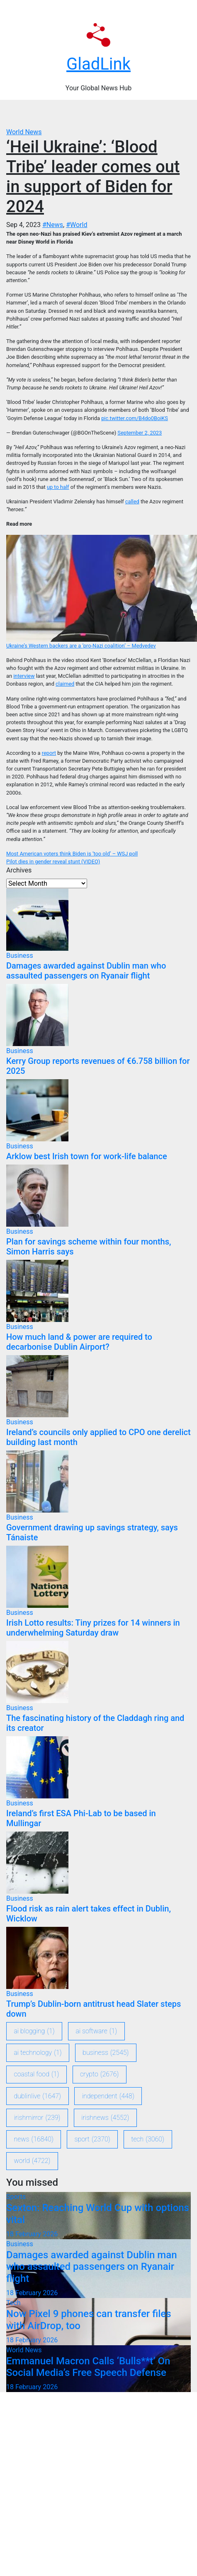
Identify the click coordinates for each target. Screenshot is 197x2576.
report (49, 753)
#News (52, 225)
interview (23, 676)
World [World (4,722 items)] (32, 2161)
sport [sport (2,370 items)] (92, 2139)
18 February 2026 (32, 2234)
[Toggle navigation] (103, 113)
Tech (13, 2303)
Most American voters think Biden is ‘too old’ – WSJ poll (72, 854)
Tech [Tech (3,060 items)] (147, 2139)
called (132, 501)
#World (76, 225)
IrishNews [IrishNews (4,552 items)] (105, 2118)
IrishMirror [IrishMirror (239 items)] (37, 2118)
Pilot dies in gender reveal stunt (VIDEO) (53, 861)
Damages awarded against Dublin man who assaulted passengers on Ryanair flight (86, 971)
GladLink (98, 64)
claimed (65, 684)
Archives (19, 870)
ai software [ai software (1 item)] (96, 2031)
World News (24, 132)
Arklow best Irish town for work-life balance (86, 1156)
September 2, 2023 (139, 433)
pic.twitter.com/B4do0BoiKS (134, 418)
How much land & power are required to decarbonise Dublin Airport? (79, 1342)
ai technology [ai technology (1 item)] (38, 2053)
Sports (16, 2197)
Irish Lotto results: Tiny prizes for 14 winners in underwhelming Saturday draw (93, 1628)
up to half (58, 487)
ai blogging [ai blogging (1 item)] (34, 2031)
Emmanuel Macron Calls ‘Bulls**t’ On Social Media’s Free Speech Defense (88, 2367)
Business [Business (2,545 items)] (106, 2053)
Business (19, 955)
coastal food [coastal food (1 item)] (36, 2074)
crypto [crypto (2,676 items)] (99, 2074)
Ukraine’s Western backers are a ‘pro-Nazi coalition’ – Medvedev (81, 646)
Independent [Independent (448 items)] (108, 2096)
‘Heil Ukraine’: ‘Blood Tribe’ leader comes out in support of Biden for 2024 (93, 176)
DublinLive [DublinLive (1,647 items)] (37, 2096)
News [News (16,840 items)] (34, 2139)
